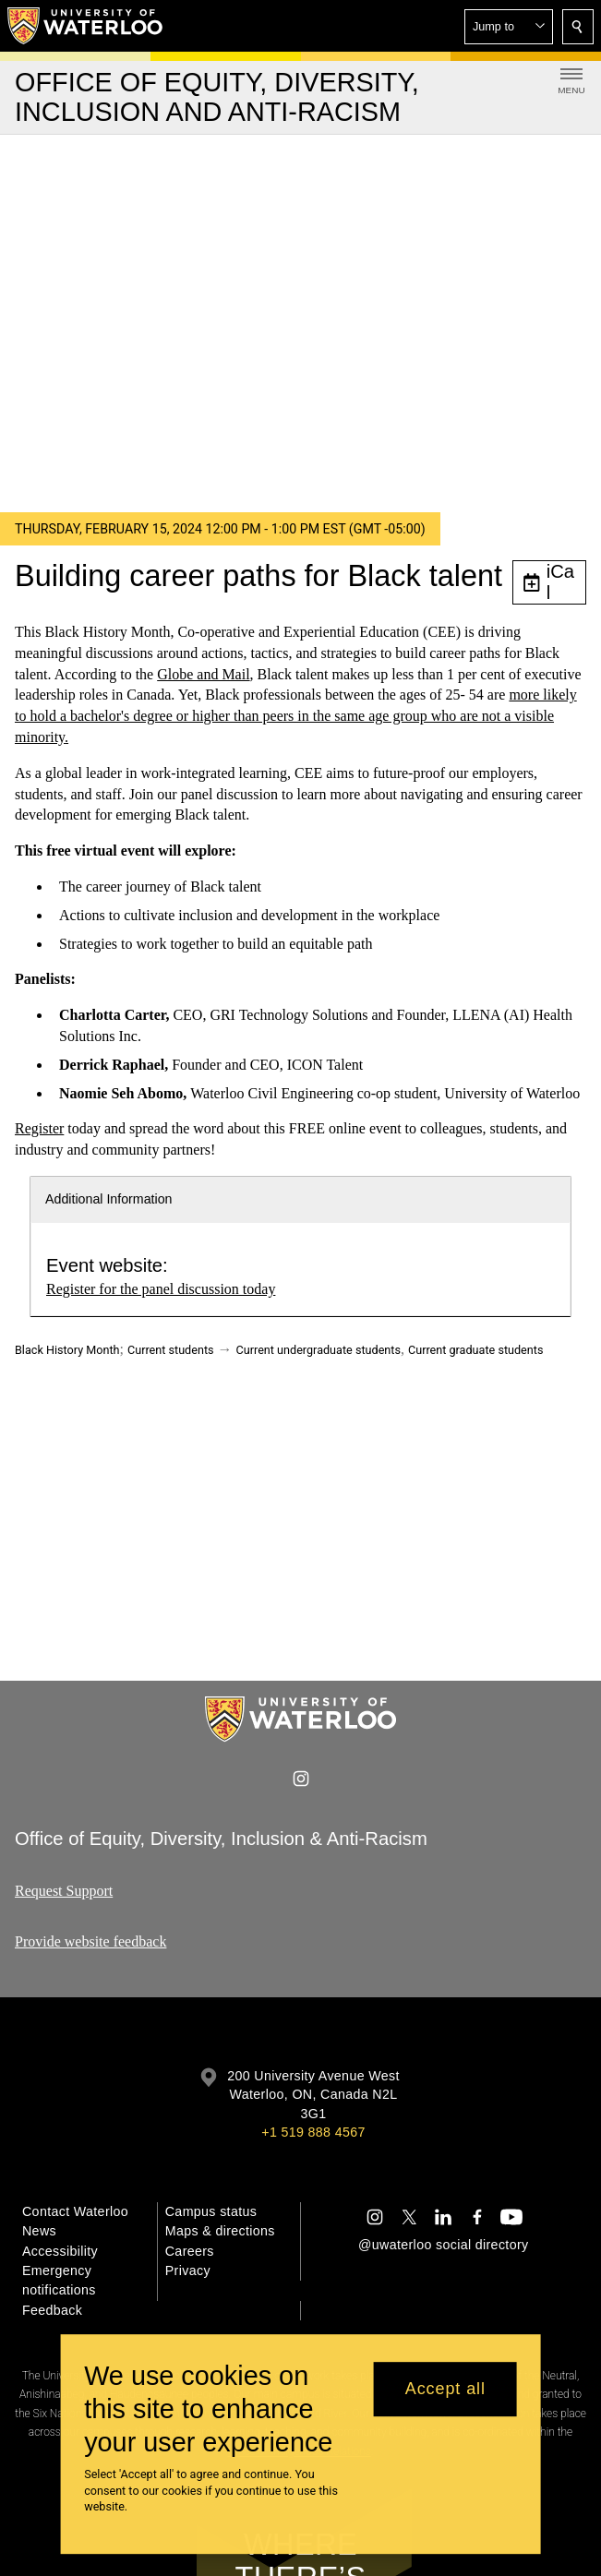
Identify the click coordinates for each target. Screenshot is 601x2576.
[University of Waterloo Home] (85, 25)
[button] (508, 26)
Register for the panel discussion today (160, 1289)
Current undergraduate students (318, 1350)
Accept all (445, 2388)
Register (39, 1129)
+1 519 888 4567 (313, 2132)
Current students (170, 1350)
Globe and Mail (203, 674)
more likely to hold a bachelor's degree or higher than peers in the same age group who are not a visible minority (296, 717)
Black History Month (67, 1350)
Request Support (64, 1891)
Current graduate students (475, 1350)
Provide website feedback (90, 1941)
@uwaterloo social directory (443, 2244)
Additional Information (109, 1199)
